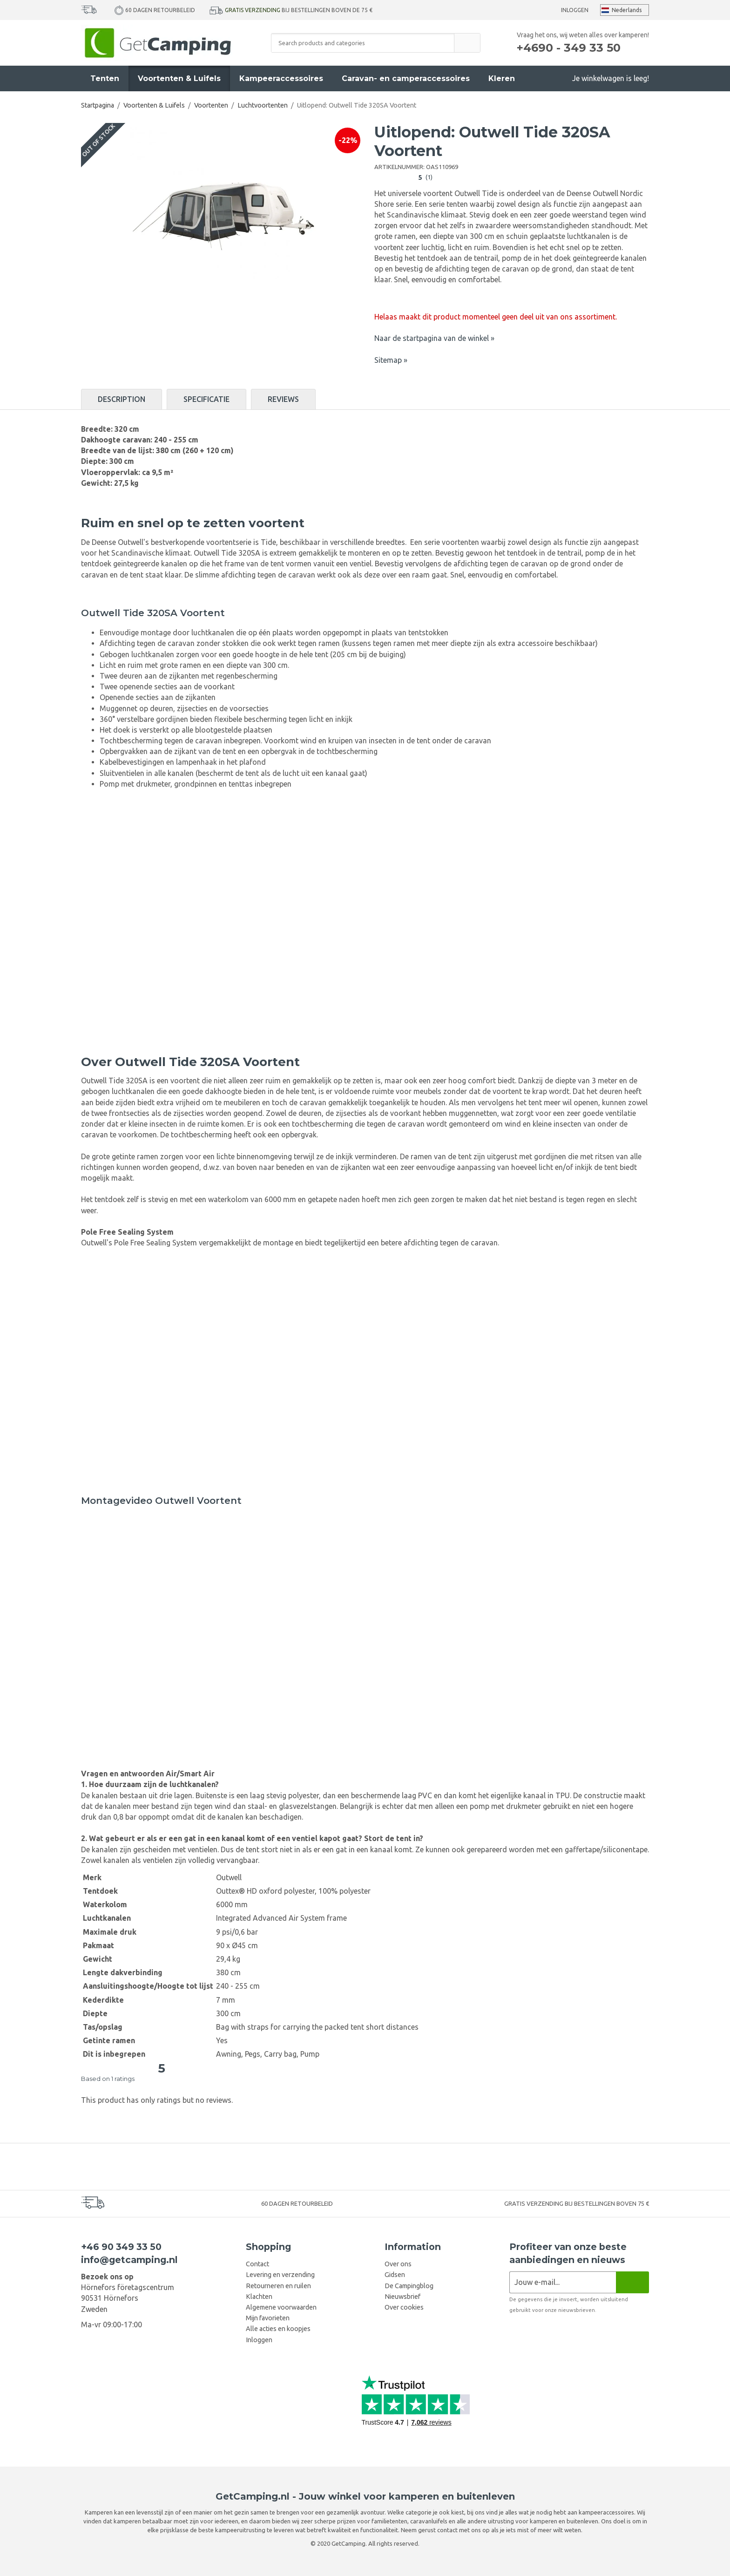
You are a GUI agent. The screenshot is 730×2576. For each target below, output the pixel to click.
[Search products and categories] (362, 43)
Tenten (104, 78)
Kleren (501, 78)
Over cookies (404, 2307)
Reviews (283, 399)
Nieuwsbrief (402, 2296)
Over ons (398, 2264)
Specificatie (206, 399)
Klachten (259, 2296)
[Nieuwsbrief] (632, 2282)
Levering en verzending (280, 2274)
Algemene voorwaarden (281, 2307)
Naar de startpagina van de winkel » (434, 338)
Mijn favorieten (268, 2318)
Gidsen (395, 2274)
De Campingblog (409, 2286)
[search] (467, 43)
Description (121, 399)
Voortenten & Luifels (179, 78)
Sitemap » (390, 360)
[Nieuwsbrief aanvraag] (562, 2282)
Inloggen (574, 10)
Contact (257, 2264)
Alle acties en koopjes (278, 2328)
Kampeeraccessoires (281, 78)
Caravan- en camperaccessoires (406, 78)
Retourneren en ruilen (278, 2286)
